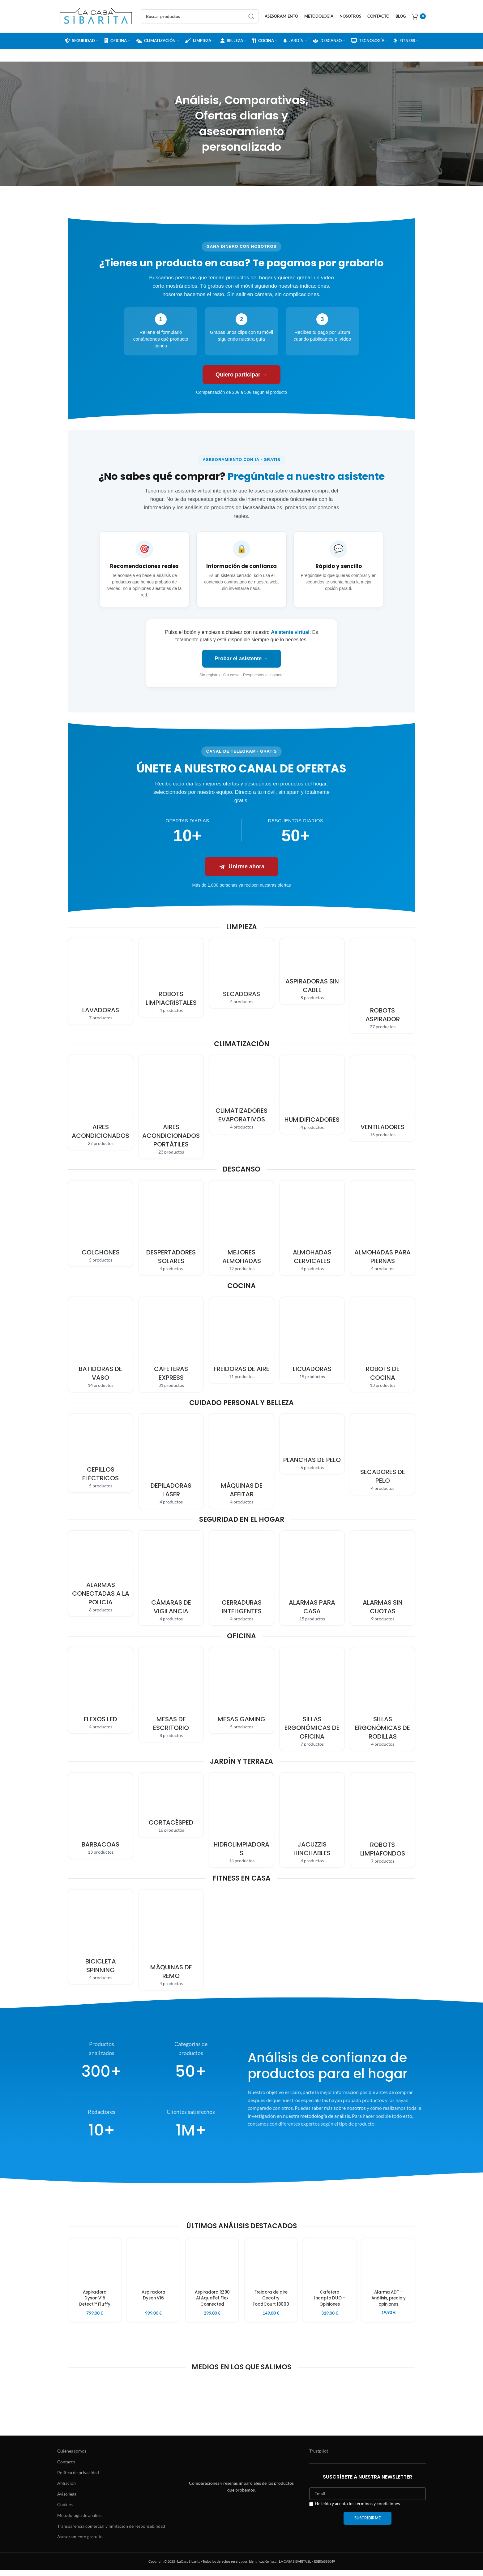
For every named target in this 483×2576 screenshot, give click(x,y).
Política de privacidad (78, 2478)
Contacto (66, 2467)
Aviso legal (67, 2499)
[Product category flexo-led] (100, 1690)
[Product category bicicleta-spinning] (100, 1937)
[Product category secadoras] (241, 973)
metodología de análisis (325, 2116)
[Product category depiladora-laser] (171, 1461)
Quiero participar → (241, 375)
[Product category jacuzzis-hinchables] (312, 1820)
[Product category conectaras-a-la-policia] (100, 1574)
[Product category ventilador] (382, 1098)
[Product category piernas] (382, 1227)
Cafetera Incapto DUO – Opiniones (329, 2298)
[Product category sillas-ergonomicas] (312, 1699)
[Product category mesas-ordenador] (171, 1694)
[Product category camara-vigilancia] (171, 1578)
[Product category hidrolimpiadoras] (241, 1820)
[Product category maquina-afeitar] (241, 1461)
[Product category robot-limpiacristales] (171, 977)
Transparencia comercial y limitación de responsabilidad (111, 2532)
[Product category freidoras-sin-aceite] (241, 1340)
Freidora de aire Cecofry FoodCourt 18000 (271, 2301)
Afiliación (66, 2489)
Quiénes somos (71, 2457)
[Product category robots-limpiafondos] (382, 1820)
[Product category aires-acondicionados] (100, 1102)
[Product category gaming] (241, 1690)
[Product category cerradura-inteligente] (241, 1578)
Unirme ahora (241, 866)
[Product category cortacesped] (171, 1805)
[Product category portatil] (171, 1107)
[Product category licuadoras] (312, 1340)
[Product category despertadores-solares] (171, 1227)
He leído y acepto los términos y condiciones (354, 2509)
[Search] (200, 16)
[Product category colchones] (100, 1223)
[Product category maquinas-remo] (171, 1940)
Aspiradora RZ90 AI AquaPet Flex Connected (212, 2298)
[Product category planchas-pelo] (312, 1444)
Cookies (65, 2510)
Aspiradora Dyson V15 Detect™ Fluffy (95, 2298)
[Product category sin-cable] (312, 971)
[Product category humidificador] (312, 1094)
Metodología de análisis (79, 2521)
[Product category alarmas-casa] (312, 1578)
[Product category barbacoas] (100, 1816)
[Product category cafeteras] (171, 1344)
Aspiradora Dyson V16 (153, 2295)
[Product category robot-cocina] (382, 1344)
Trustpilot (318, 2457)
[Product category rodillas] (382, 1699)
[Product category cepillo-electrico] (100, 1453)
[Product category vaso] (100, 1344)
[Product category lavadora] (100, 981)
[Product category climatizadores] (241, 1094)
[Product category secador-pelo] (382, 1454)
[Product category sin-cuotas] (382, 1578)
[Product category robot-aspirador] (382, 985)
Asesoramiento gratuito (80, 2542)
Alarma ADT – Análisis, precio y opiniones (388, 2298)
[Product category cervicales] (312, 1227)
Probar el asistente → (241, 658)
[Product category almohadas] (241, 1227)
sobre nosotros (350, 2108)
